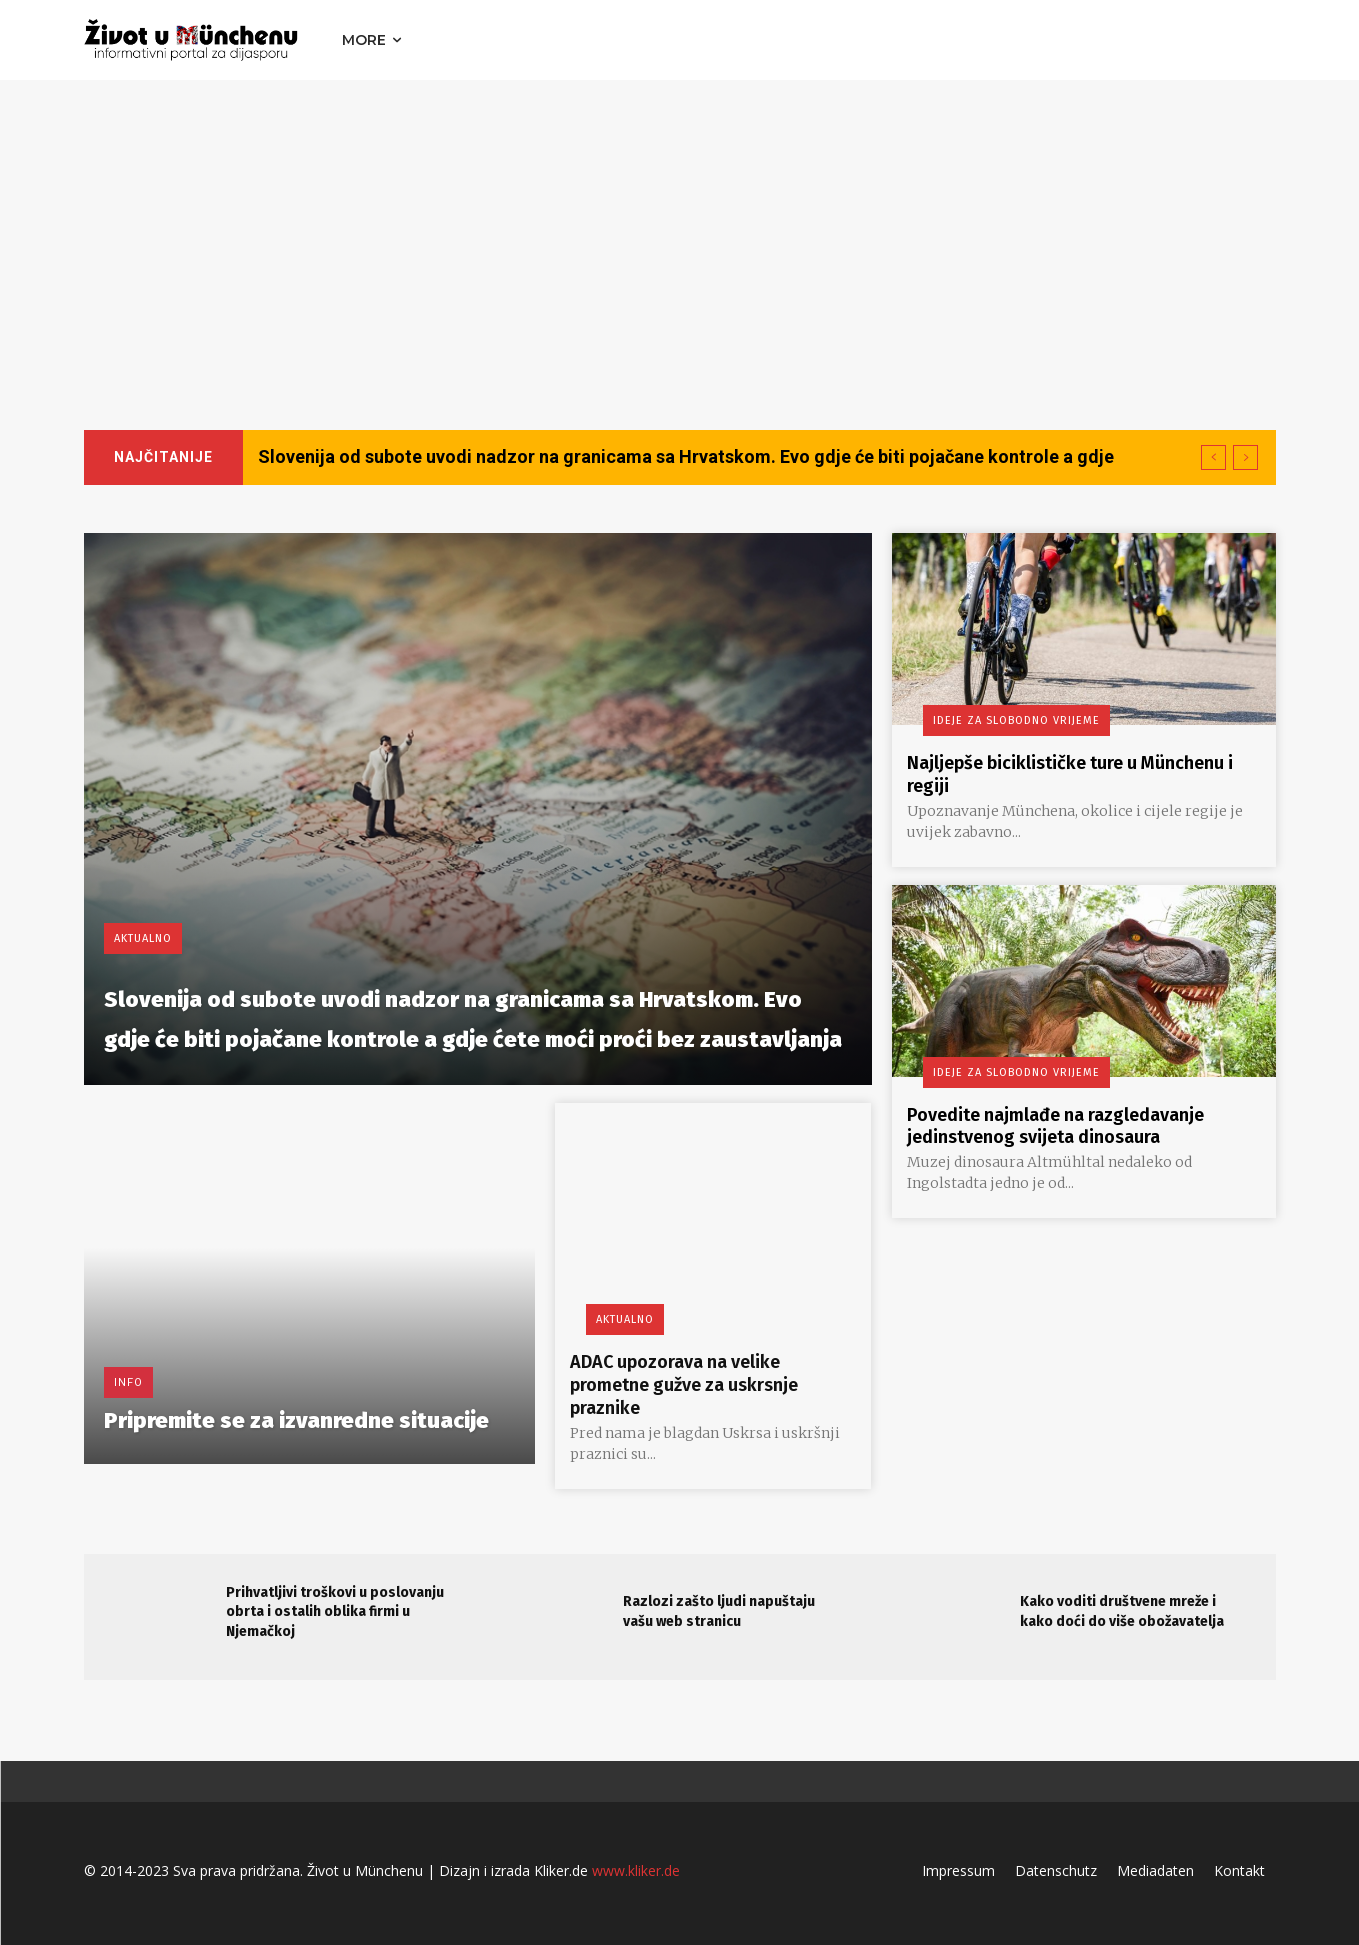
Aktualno (143, 858)
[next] (1245, 457)
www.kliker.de (636, 1867)
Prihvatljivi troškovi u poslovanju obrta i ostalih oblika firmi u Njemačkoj (335, 1608)
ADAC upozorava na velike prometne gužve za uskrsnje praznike (699, 1383)
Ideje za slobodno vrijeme (1000, 720)
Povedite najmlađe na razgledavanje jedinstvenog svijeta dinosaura (1073, 1123)
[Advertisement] (680, 230)
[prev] (1213, 457)
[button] (1256, 40)
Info (128, 1352)
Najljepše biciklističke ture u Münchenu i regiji (1037, 773)
